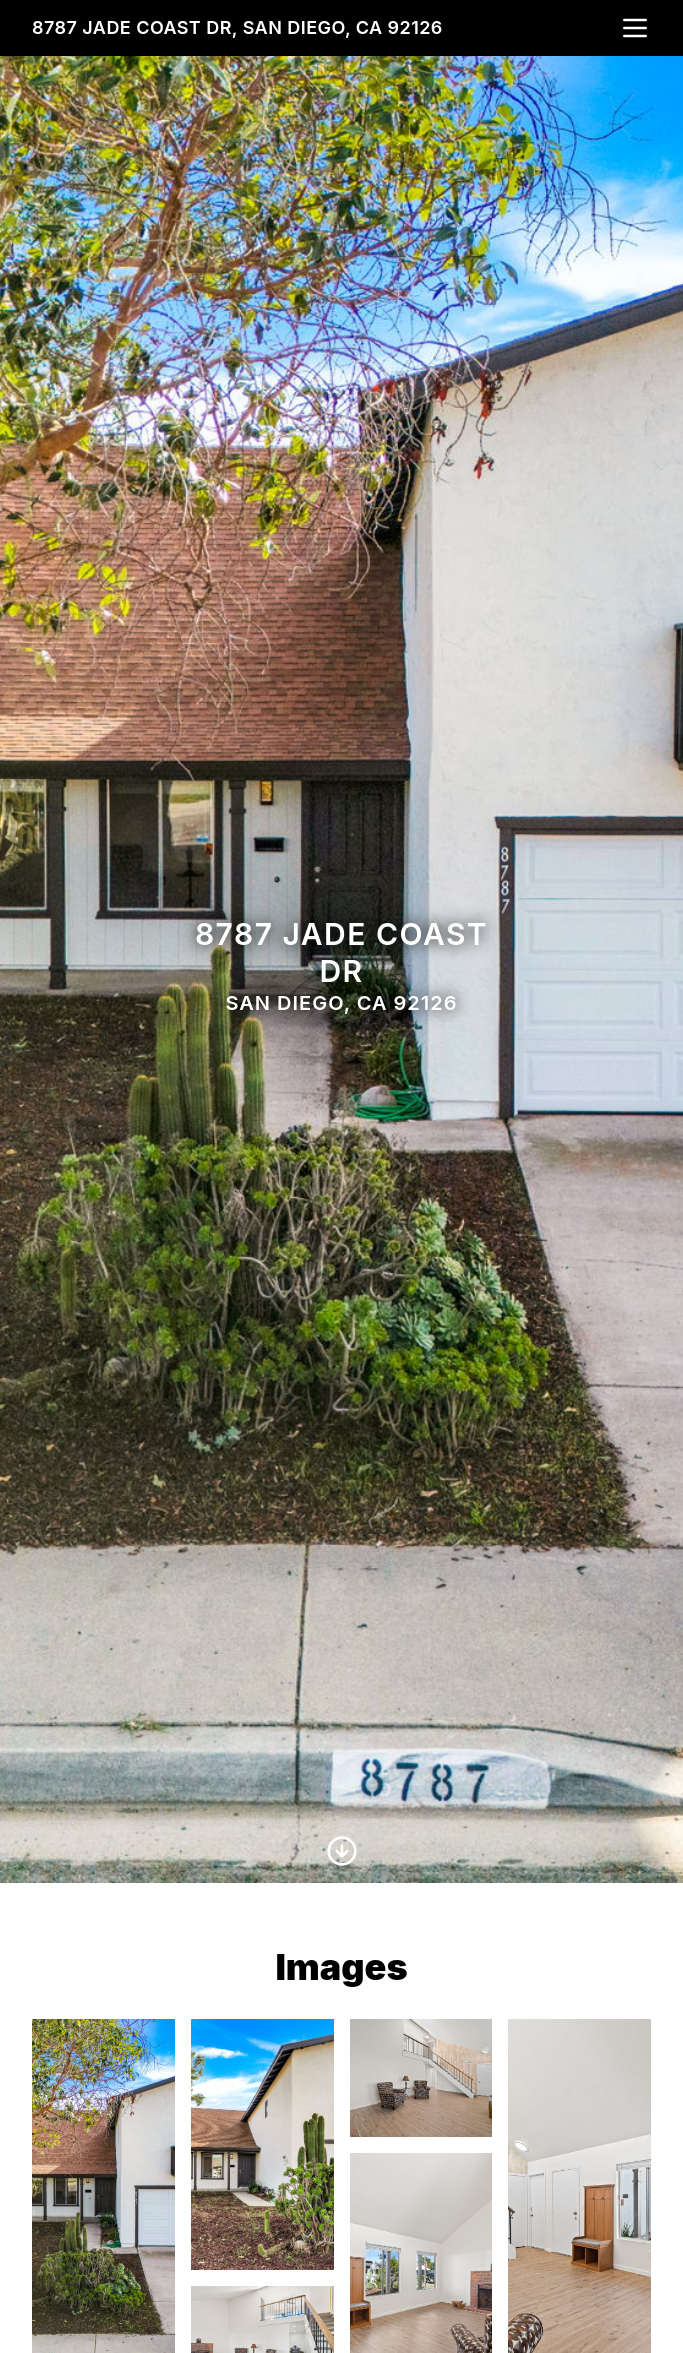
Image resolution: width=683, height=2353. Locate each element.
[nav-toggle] (635, 28)
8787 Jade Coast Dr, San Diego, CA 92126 (237, 27)
